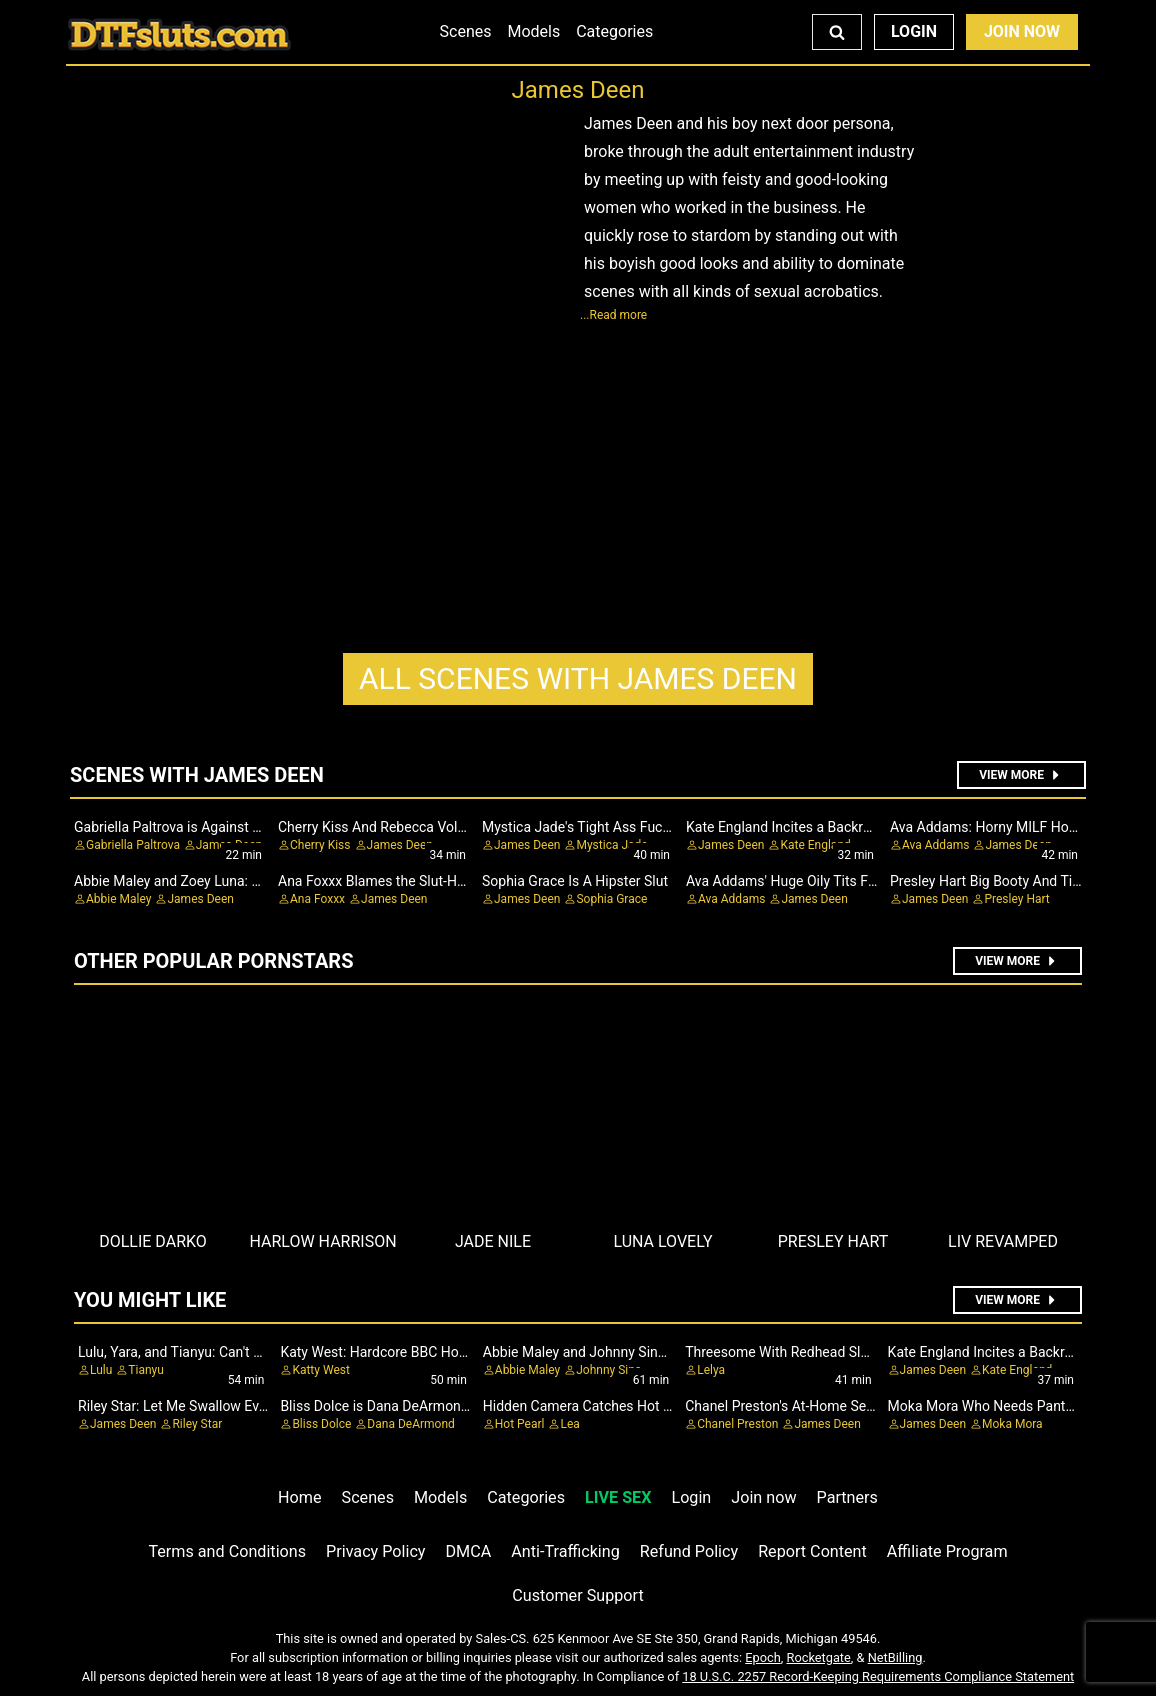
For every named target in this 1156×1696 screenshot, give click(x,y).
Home (299, 1497)
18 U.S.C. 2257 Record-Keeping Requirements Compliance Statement (878, 1676)
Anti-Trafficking (565, 1551)
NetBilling (895, 1657)
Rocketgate (819, 1657)
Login (914, 31)
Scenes (466, 31)
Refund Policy (689, 1551)
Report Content (812, 1551)
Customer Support (577, 1595)
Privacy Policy (375, 1551)
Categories (614, 31)
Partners (847, 1497)
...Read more (613, 315)
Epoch (763, 1657)
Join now (763, 1497)
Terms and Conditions (227, 1551)
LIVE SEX (618, 1497)
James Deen (578, 678)
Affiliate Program (947, 1551)
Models (533, 31)
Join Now (1022, 31)
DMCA (469, 1551)
